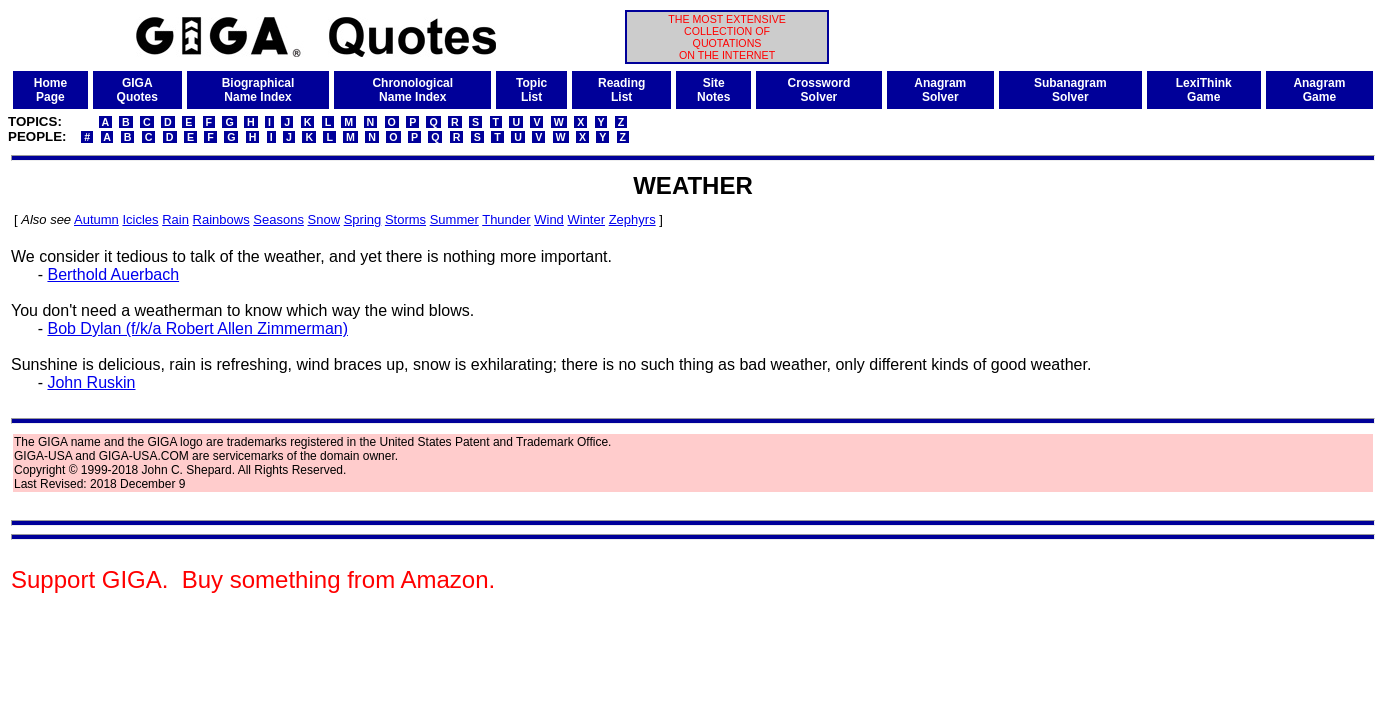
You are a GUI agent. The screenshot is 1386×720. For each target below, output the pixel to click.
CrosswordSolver (819, 90)
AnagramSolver (940, 90)
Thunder (506, 219)
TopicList (531, 90)
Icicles (140, 219)
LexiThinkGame (1204, 90)
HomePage (50, 90)
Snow (324, 219)
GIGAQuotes (137, 90)
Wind (549, 219)
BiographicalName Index (258, 90)
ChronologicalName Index (412, 90)
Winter (586, 219)
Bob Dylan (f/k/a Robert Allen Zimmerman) (197, 328)
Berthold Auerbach (113, 274)
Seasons (278, 219)
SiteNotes (713, 90)
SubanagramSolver (1070, 90)
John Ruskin (91, 382)
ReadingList (621, 90)
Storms (405, 219)
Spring (363, 219)
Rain (175, 219)
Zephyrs (632, 219)
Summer (454, 219)
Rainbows (221, 219)
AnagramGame (1319, 90)
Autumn (96, 219)
